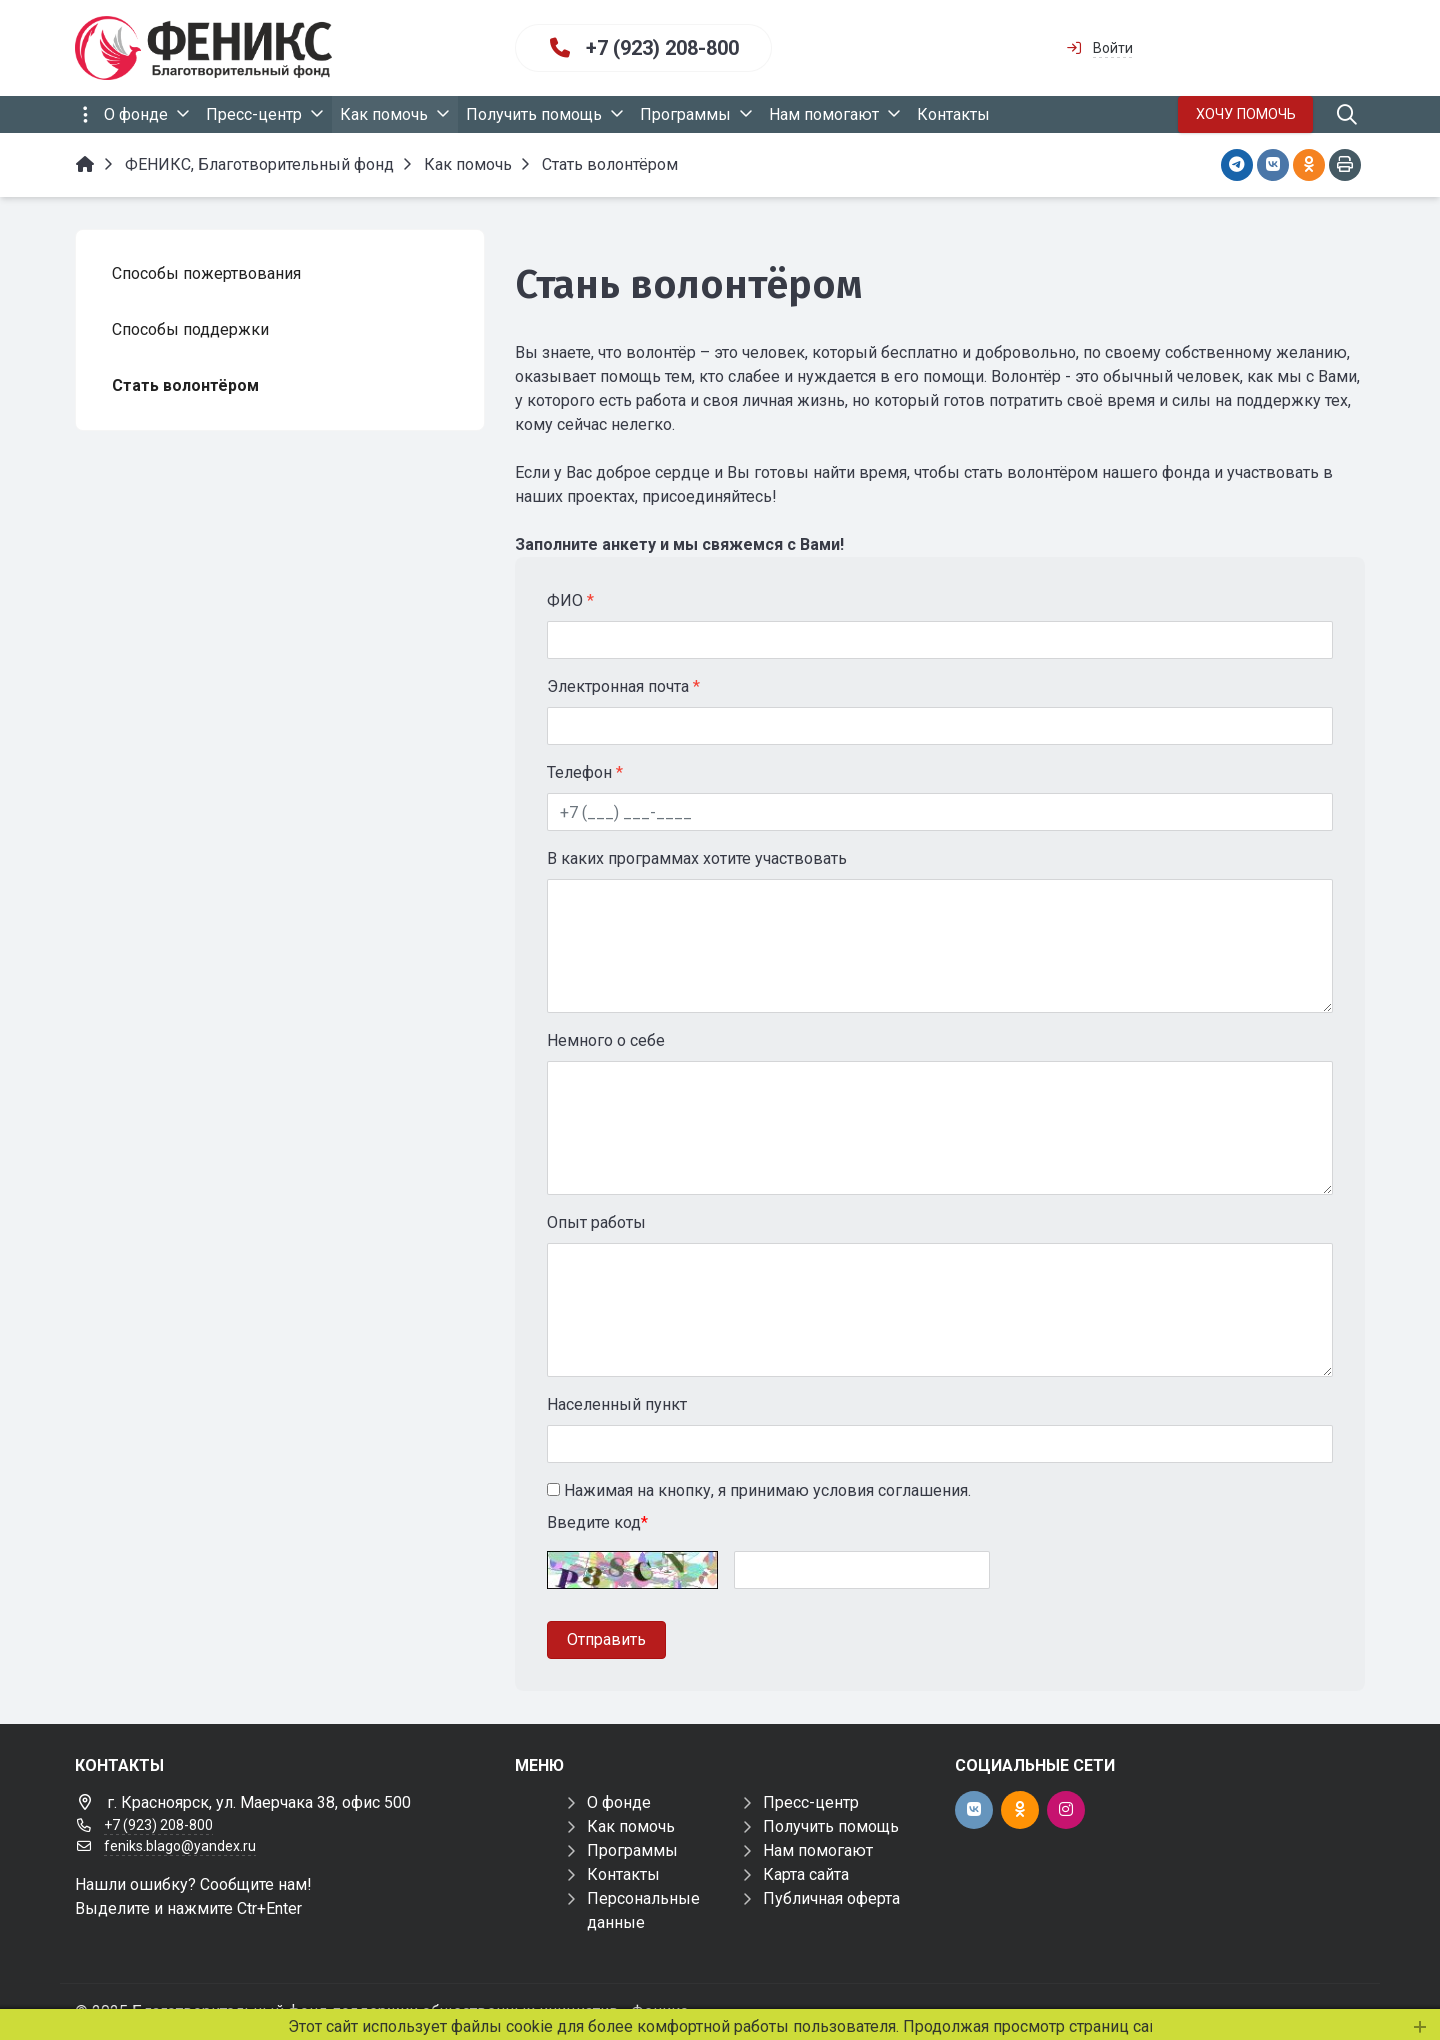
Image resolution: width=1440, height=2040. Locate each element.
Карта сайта (806, 1874)
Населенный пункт (617, 1404)
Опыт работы (596, 1222)
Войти (1113, 48)
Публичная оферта (831, 1898)
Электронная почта (623, 686)
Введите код (597, 1522)
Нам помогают (818, 1850)
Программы (632, 1850)
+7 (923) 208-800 (662, 48)
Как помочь (631, 1826)
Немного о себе (606, 1040)
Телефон (585, 772)
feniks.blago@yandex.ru (180, 1846)
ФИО (570, 600)
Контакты (623, 1874)
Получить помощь (831, 1826)
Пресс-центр (811, 1802)
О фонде (619, 1802)
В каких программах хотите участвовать (697, 858)
